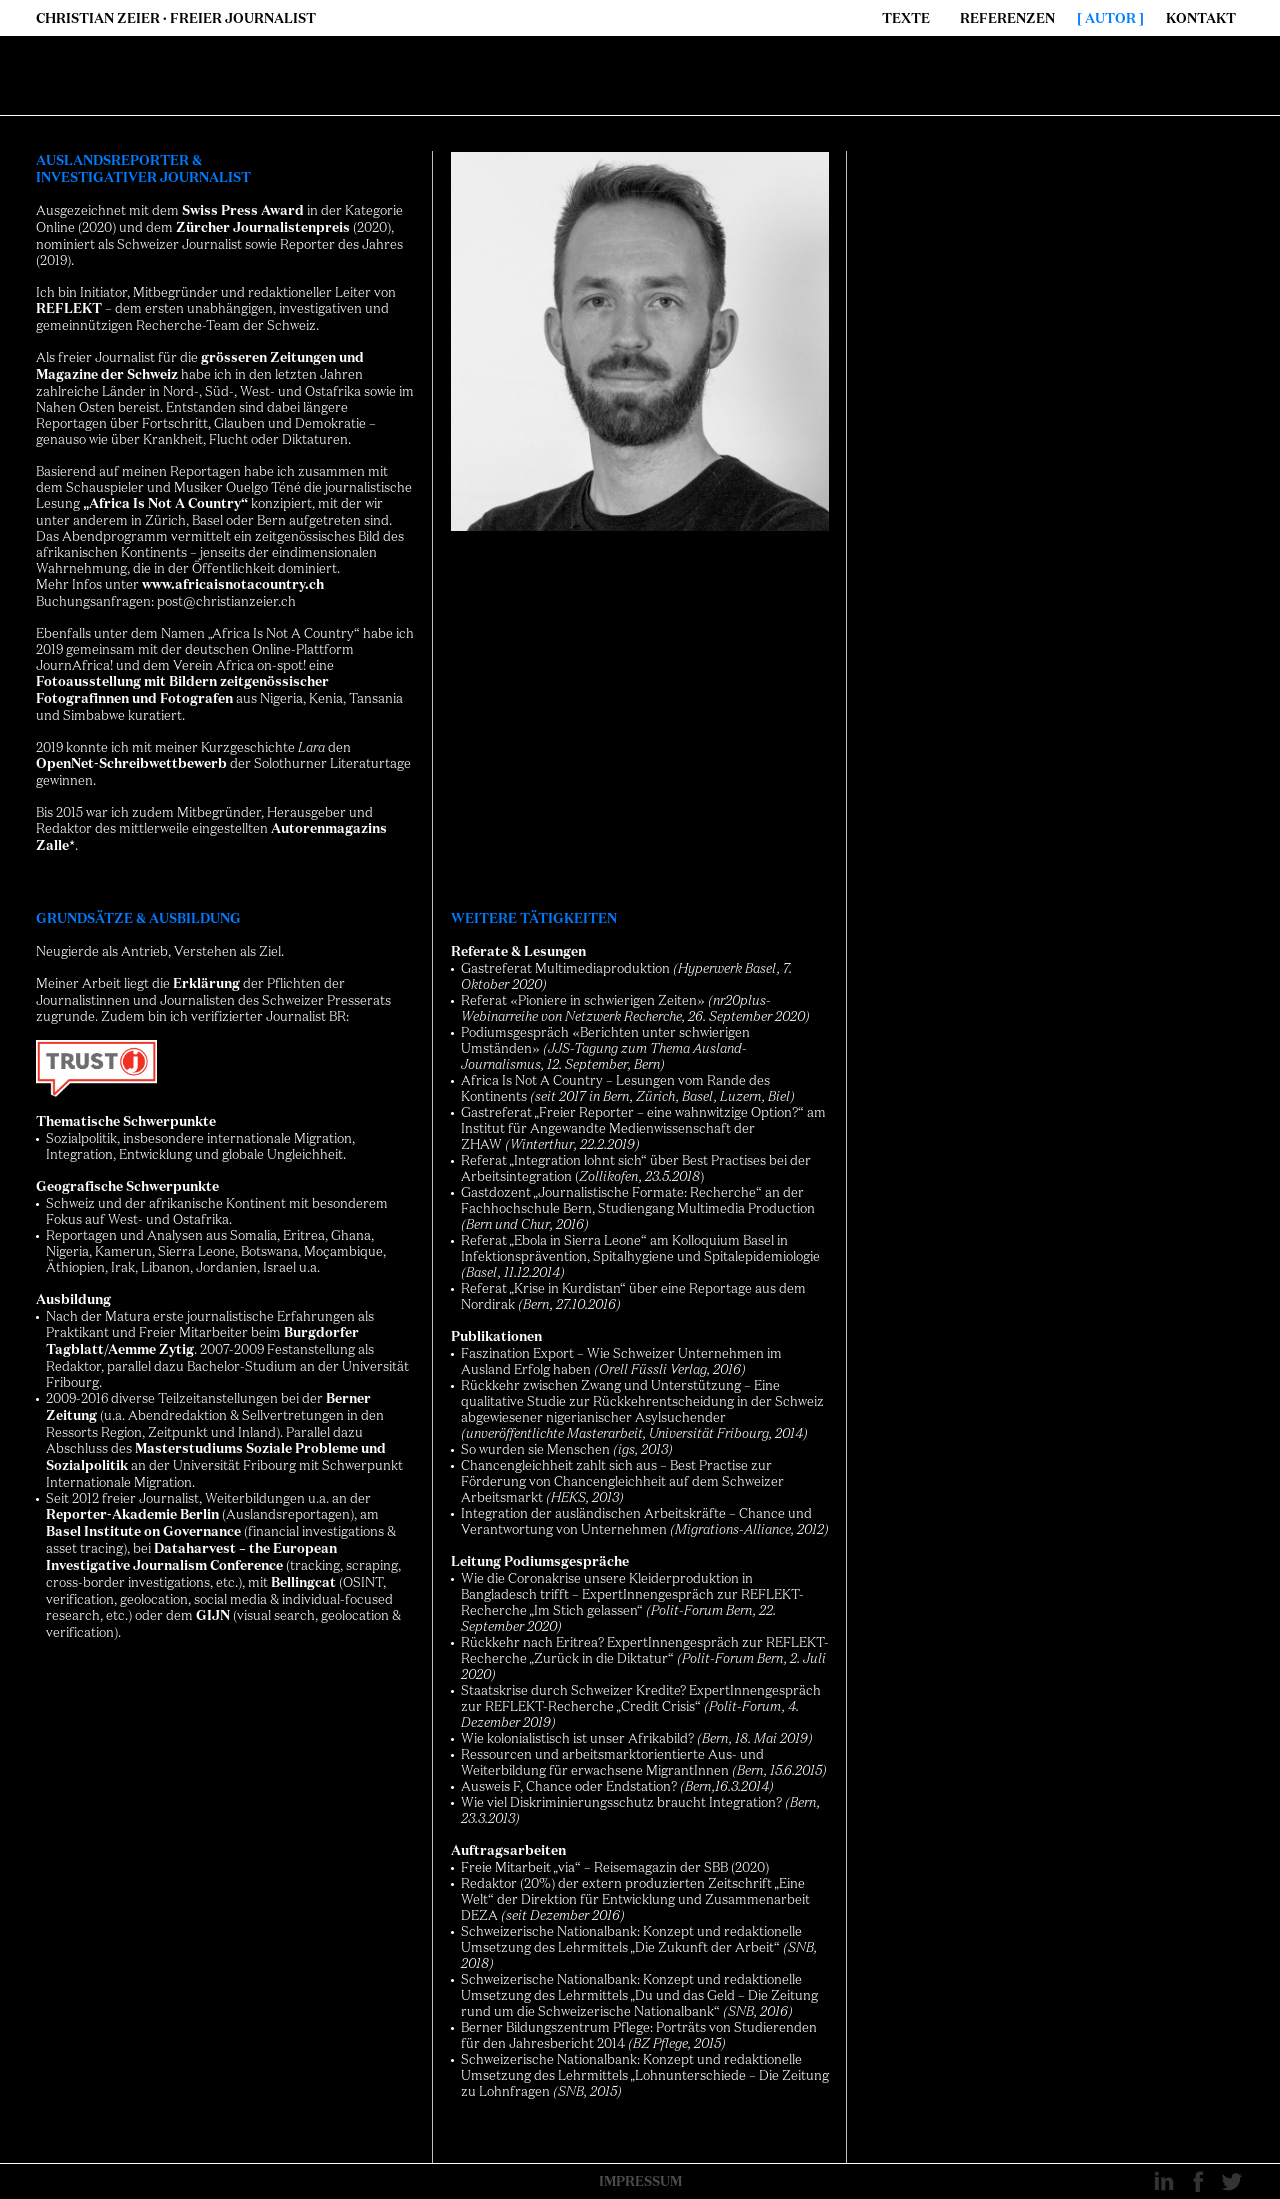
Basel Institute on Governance (143, 1531)
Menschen (578, 1449)
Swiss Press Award (243, 210)
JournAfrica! (74, 665)
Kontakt (1201, 18)
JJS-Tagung (583, 1048)
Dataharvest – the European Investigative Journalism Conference (191, 1557)
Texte (906, 18)
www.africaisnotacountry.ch (233, 584)
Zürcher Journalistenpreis (263, 227)
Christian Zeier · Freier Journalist (176, 18)
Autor (1110, 18)
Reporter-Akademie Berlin (132, 1514)
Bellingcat (303, 1582)
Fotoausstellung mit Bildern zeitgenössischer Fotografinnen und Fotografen (182, 690)
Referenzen (1007, 18)
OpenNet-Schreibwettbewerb (131, 763)
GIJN (213, 1615)
